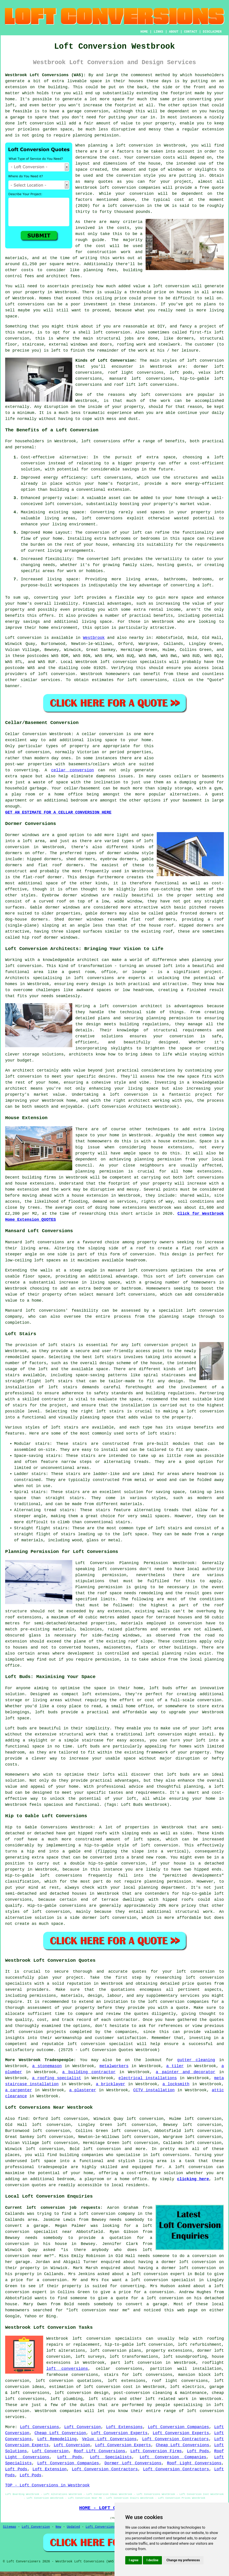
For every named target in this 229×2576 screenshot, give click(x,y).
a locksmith (175, 2084)
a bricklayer (110, 2084)
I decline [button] (152, 2560)
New (58, 2527)
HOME (144, 32)
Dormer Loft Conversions (132, 2463)
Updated (73, 2527)
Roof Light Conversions (194, 2463)
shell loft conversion (104, 332)
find (23, 2119)
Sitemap (9, 2527)
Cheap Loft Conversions (182, 2445)
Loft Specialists (111, 2457)
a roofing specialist (56, 2078)
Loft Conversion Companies (178, 2427)
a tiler (175, 2066)
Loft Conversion (82, 2427)
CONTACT (190, 32)
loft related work (166, 2399)
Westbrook (94, 638)
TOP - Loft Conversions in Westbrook (47, 2485)
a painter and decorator (185, 2072)
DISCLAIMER (212, 32)
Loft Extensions (124, 2427)
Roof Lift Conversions (99, 2451)
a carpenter (18, 2090)
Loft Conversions (39, 2427)
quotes (139, 1971)
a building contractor (89, 2072)
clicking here (193, 2179)
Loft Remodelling (56, 2439)
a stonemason (47, 2066)
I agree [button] (133, 2560)
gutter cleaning (196, 2060)
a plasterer (82, 2090)
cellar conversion (72, 770)
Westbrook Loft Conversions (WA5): (45, 75)
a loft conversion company (104, 2213)
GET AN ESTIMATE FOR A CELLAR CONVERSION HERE (58, 812)
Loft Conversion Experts (119, 2433)
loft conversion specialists (107, 2338)
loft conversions (161, 394)
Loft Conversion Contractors (175, 2439)
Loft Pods (198, 2451)
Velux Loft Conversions (109, 2439)
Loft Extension (49, 2469)
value (139, 286)
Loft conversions (24, 304)
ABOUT (173, 32)
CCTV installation (154, 2090)
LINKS (158, 32)
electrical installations (148, 2078)
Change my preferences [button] (183, 2560)
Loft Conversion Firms (156, 2451)
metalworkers (114, 2066)
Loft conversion (23, 638)
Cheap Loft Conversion (60, 2433)
